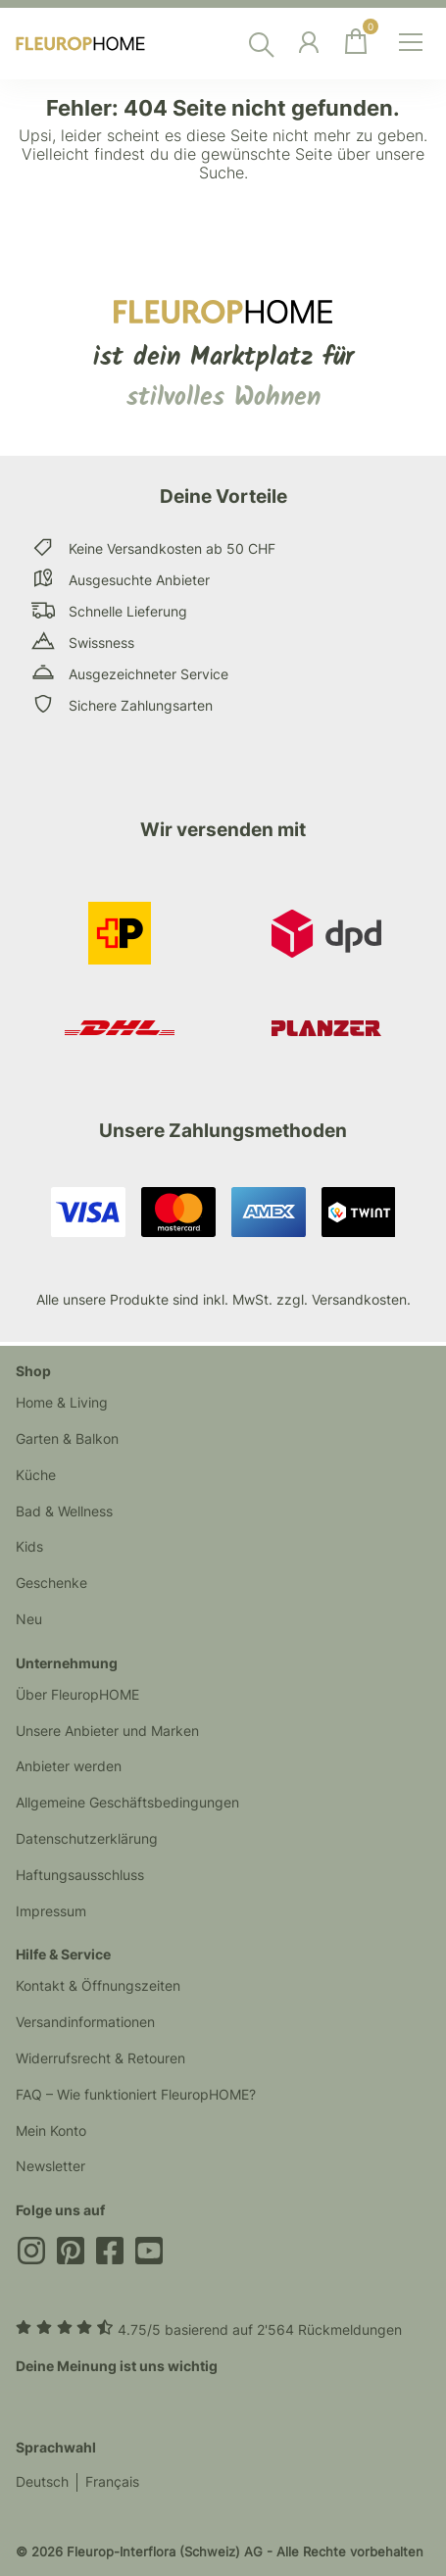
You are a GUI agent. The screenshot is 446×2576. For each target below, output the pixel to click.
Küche (36, 1474)
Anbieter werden (69, 1766)
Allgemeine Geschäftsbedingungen (127, 1802)
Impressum (51, 1911)
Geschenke (51, 1582)
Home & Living (62, 1402)
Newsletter (50, 2165)
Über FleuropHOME (77, 1694)
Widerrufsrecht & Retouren (100, 2058)
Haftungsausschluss (80, 1874)
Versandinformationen (85, 2021)
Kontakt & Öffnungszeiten (98, 1985)
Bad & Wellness (64, 1511)
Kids (29, 1546)
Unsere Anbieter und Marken (107, 1730)
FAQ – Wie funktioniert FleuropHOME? (136, 2094)
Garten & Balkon (67, 1438)
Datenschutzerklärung (87, 1838)
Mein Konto (51, 2130)
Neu (29, 1618)
